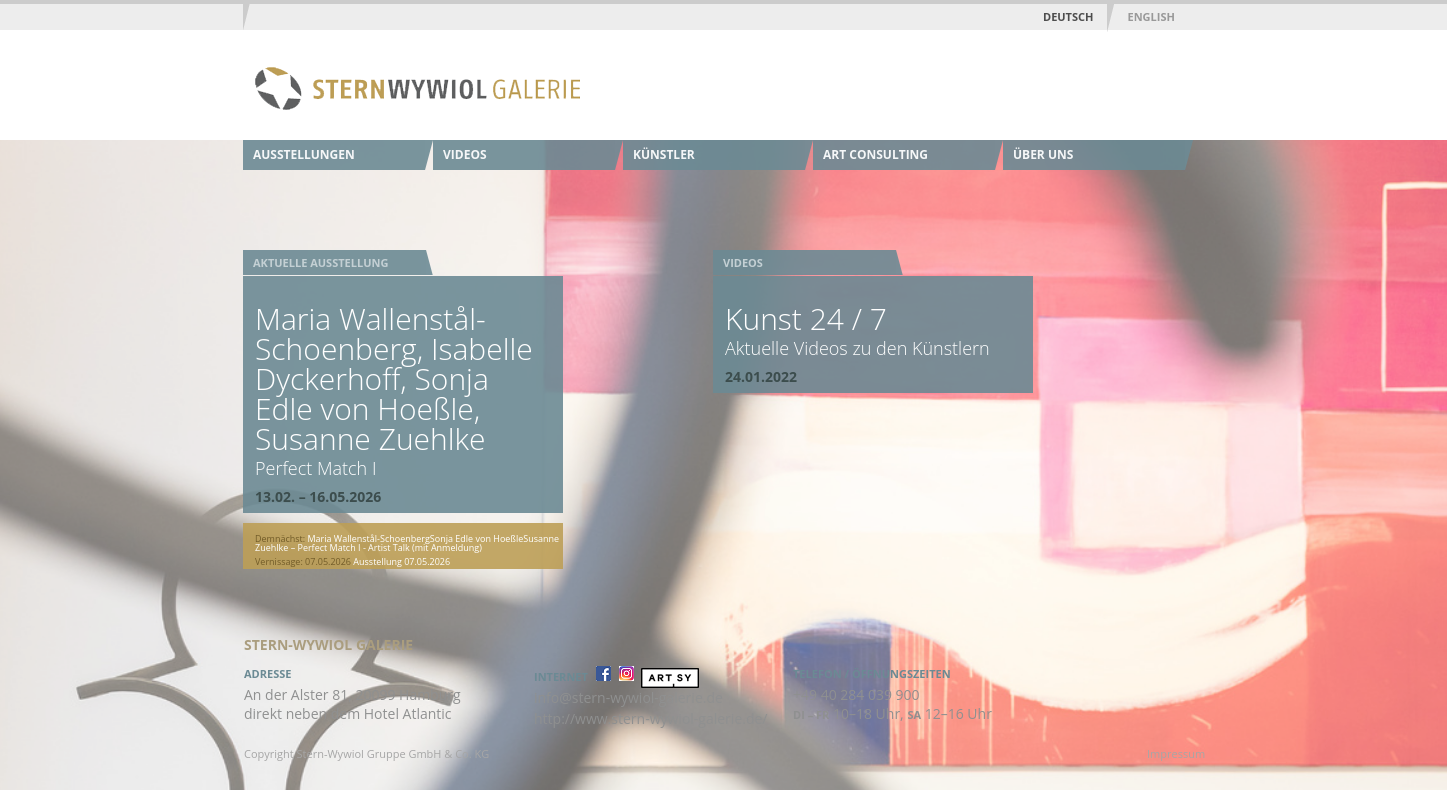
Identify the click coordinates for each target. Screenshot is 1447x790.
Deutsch (1068, 16)
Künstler (664, 154)
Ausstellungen (304, 154)
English (1150, 16)
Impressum (1176, 753)
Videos (465, 154)
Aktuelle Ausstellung (320, 262)
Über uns (1043, 154)
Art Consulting (875, 154)
